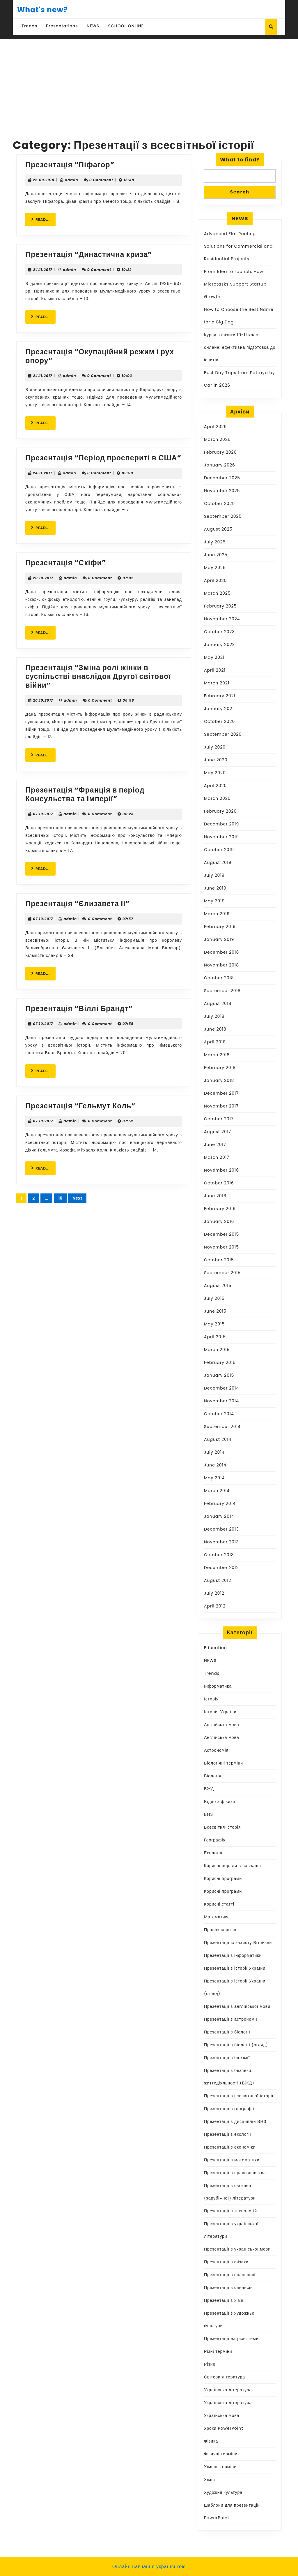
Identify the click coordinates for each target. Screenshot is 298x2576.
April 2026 (215, 426)
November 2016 (221, 1170)
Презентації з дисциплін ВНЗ (235, 2121)
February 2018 (220, 1067)
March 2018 (217, 1055)
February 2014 (220, 1503)
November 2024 (222, 619)
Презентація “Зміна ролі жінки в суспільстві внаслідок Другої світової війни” (98, 676)
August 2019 (217, 862)
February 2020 (220, 811)
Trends (29, 26)
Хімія (209, 2479)
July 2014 (214, 1452)
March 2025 (217, 593)
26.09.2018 (43, 179)
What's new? (42, 10)
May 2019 (214, 901)
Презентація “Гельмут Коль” (80, 1106)
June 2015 (215, 1311)
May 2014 (214, 1478)
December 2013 (221, 1529)
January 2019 (219, 939)
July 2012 (214, 1593)
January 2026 (219, 465)
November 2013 (221, 1542)
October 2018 (219, 978)
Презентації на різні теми (231, 2338)
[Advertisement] (149, 83)
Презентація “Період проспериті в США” (103, 458)
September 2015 (222, 1273)
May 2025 (215, 568)
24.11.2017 (42, 269)
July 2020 (215, 747)
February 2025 (220, 606)
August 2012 (217, 1580)
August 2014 (217, 1439)
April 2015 (215, 1337)
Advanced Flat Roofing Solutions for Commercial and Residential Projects (238, 246)
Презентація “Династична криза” (88, 254)
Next (77, 1198)
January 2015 (219, 1375)
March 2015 (217, 1350)
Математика (217, 1917)
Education (215, 1648)
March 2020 (217, 798)
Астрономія (216, 1750)
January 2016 (219, 1221)
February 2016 (220, 1209)
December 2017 (221, 1093)
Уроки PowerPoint (223, 2428)
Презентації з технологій (230, 2211)
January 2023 (219, 644)
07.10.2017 (43, 813)
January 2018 (219, 1080)
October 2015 (219, 1260)
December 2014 (221, 1388)
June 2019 (215, 888)
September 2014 (222, 1426)
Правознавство (220, 1930)
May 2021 (214, 657)
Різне (209, 2364)
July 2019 (214, 875)
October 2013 (219, 1555)
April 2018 (215, 1042)
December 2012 (221, 1567)
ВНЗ (208, 1814)
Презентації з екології (227, 2134)
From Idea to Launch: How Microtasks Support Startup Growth (235, 284)
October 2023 (219, 632)
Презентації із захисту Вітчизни (238, 1942)
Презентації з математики (232, 2160)
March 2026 (217, 439)
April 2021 (215, 670)
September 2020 (223, 734)
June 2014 (215, 1465)
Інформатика (218, 1686)
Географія (215, 1840)
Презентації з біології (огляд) (236, 2045)
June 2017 (215, 1144)
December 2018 (221, 952)
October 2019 (219, 850)
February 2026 (220, 452)
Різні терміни (218, 2351)
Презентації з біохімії (227, 2058)
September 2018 (222, 991)
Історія (211, 1699)
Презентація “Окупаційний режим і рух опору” (99, 356)
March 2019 (217, 914)
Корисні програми (223, 1878)
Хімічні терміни (220, 2467)
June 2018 (215, 1029)
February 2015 (220, 1362)
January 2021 (219, 709)
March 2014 (217, 1491)
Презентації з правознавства (235, 2173)
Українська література (228, 2390)
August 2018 (217, 1003)
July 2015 (214, 1298)
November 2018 (221, 965)
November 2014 (221, 1401)
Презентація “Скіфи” (65, 563)
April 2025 (215, 580)
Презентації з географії (229, 2109)
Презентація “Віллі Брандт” (79, 1008)
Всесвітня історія (222, 1827)
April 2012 (215, 1606)
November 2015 (221, 1247)
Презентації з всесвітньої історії (238, 2096)
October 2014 (219, 1414)
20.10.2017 (43, 577)
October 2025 (219, 503)
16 (60, 1198)
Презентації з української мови (237, 2249)
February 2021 (219, 696)
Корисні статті (219, 1904)
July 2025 (215, 542)
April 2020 (215, 785)
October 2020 (219, 721)
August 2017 (217, 1132)
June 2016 (215, 1196)
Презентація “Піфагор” (69, 165)
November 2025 (222, 491)
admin (71, 179)
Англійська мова (221, 1725)
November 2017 (221, 1106)
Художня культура (223, 2492)
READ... (43, 219)
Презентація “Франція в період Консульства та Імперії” (85, 794)
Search (239, 192)
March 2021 (216, 683)
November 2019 (221, 837)
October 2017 (219, 1119)
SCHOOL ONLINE (126, 26)
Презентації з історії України (234, 1968)
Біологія (212, 1776)
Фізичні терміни (220, 2454)
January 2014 (219, 1516)
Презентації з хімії (224, 2300)
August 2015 (217, 1285)
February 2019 (220, 926)
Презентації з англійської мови (237, 2006)
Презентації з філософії (230, 2275)
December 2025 (222, 478)
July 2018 (214, 1016)
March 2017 (216, 1157)
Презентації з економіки (230, 2147)
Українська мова (221, 2415)
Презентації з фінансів (228, 2287)
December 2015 (221, 1234)
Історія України (220, 1712)
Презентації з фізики (226, 2262)
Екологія (213, 1853)
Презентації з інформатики (233, 1955)
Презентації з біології (227, 2032)
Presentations (62, 26)
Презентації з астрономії (230, 2019)
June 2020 (215, 760)
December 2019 (221, 824)
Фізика (211, 2441)
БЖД (209, 1789)
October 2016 (219, 1183)
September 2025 (223, 516)
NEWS (93, 26)
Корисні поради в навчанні (232, 1866)
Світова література (224, 2377)
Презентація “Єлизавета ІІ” (77, 904)
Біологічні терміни (223, 1763)
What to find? (240, 159)
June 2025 (215, 555)
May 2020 (215, 773)
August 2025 (218, 529)
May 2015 (214, 1324)
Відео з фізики (219, 1801)
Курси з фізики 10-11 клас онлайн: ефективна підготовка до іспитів (240, 347)
